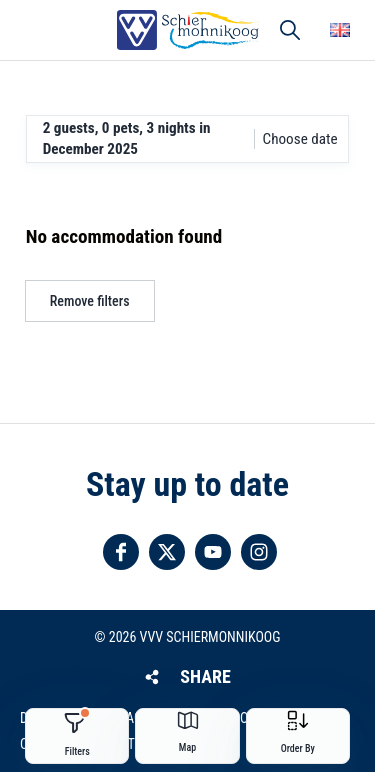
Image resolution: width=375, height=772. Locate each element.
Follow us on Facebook (121, 552)
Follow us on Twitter (167, 552)
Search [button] (290, 30)
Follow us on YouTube (213, 552)
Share (205, 676)
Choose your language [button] (340, 30)
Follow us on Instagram (259, 552)
